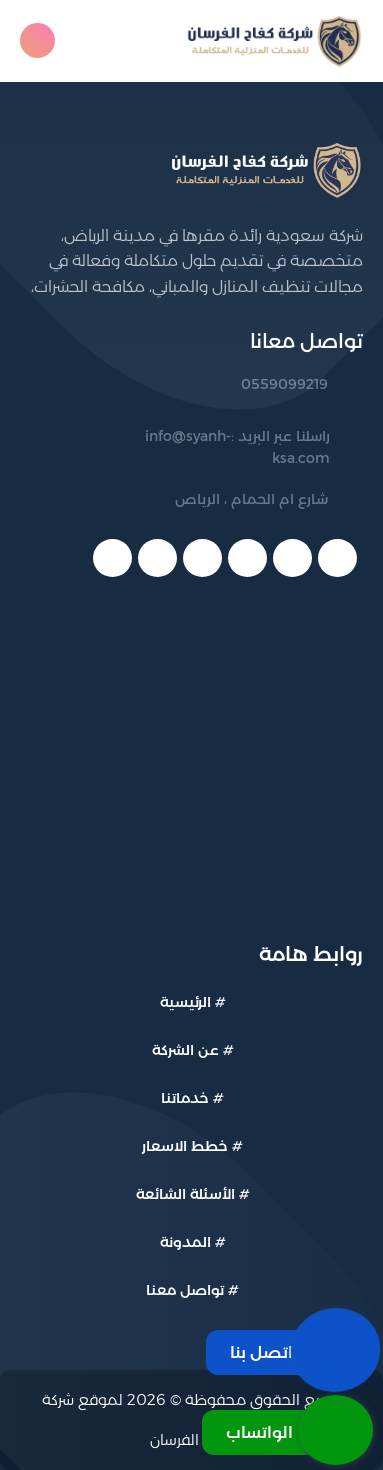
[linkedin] (202, 558)
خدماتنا (185, 1098)
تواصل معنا (185, 1290)
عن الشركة (185, 1050)
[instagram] (112, 558)
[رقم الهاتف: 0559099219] (233, 385)
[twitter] (292, 558)
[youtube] (247, 558)
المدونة (185, 1242)
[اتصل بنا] (289, 1350)
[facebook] (337, 558)
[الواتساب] (287, 1430)
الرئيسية (185, 1002)
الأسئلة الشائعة (185, 1194)
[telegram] (157, 558)
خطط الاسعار (185, 1146)
